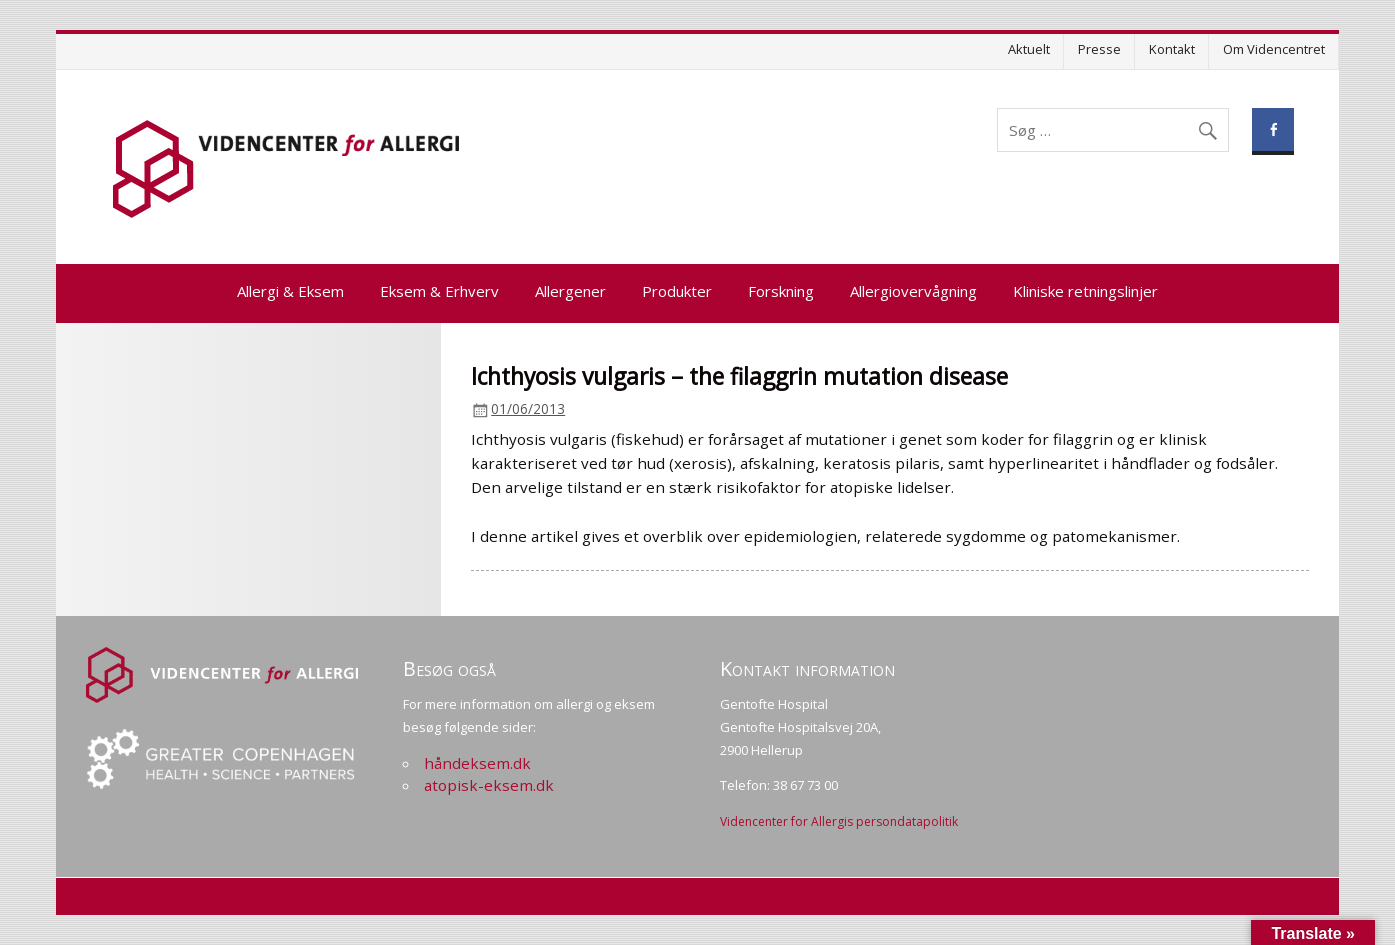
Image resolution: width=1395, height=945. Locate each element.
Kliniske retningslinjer (1085, 291)
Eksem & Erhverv (439, 291)
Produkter (677, 291)
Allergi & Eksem (290, 291)
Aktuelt (1029, 49)
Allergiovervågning (913, 291)
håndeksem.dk (477, 763)
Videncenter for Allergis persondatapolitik (839, 821)
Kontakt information (807, 668)
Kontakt (1172, 49)
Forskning (781, 291)
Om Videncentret (1274, 49)
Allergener (570, 291)
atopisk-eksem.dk (489, 785)
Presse (1099, 49)
